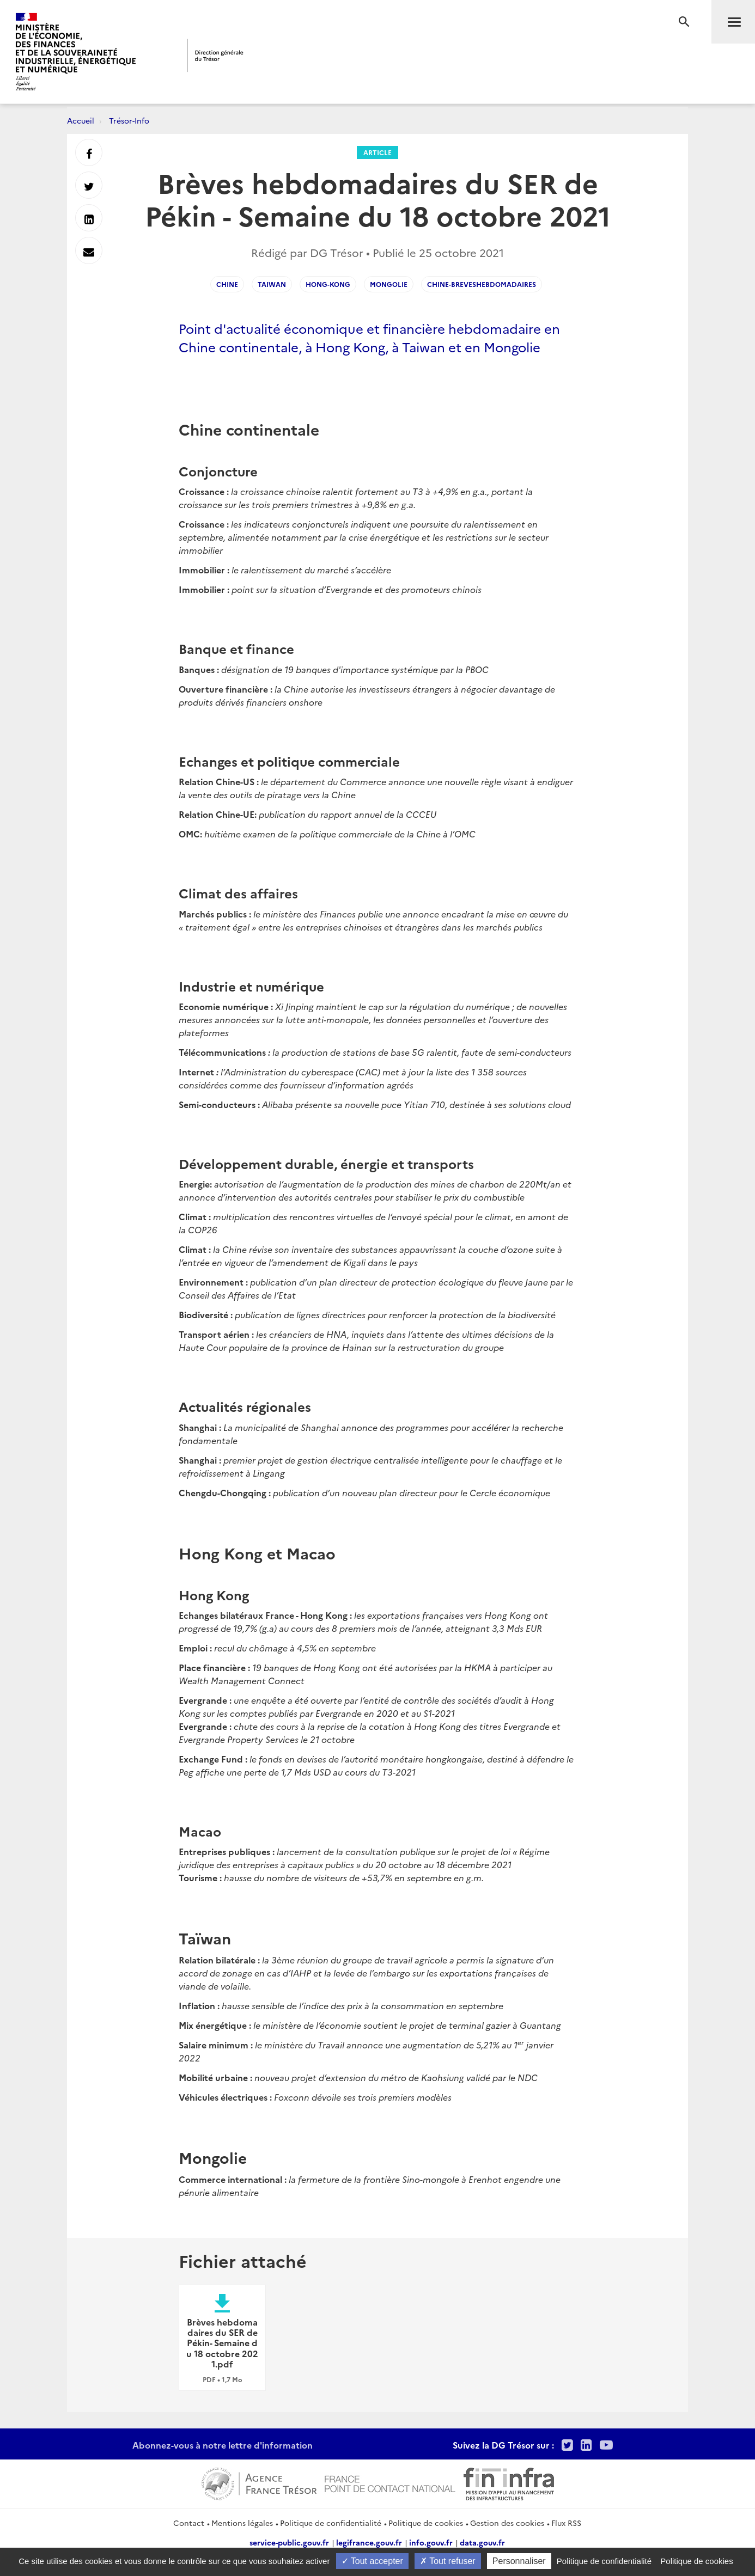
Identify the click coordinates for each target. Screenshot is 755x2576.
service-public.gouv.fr (289, 2542)
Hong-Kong (328, 284)
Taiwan (272, 284)
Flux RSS (566, 2522)
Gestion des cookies (507, 2522)
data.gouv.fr (482, 2542)
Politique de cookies (425, 2522)
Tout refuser (448, 2561)
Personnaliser (519, 2561)
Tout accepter (372, 2561)
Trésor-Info (129, 120)
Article (377, 152)
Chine (227, 284)
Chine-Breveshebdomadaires (481, 284)
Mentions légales (242, 2522)
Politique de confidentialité (330, 2522)
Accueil (80, 120)
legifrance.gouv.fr (369, 2542)
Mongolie (388, 284)
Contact (188, 2522)
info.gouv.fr (431, 2542)
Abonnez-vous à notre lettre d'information (222, 2444)
